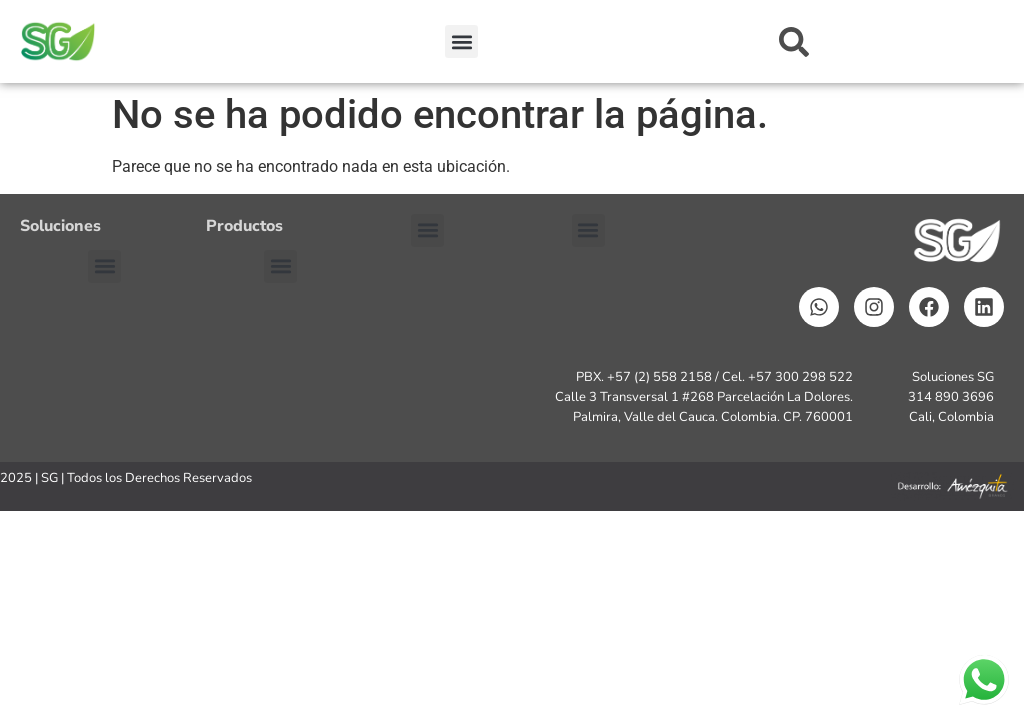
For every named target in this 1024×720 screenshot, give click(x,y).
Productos (244, 226)
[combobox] (863, 42)
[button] (461, 41)
